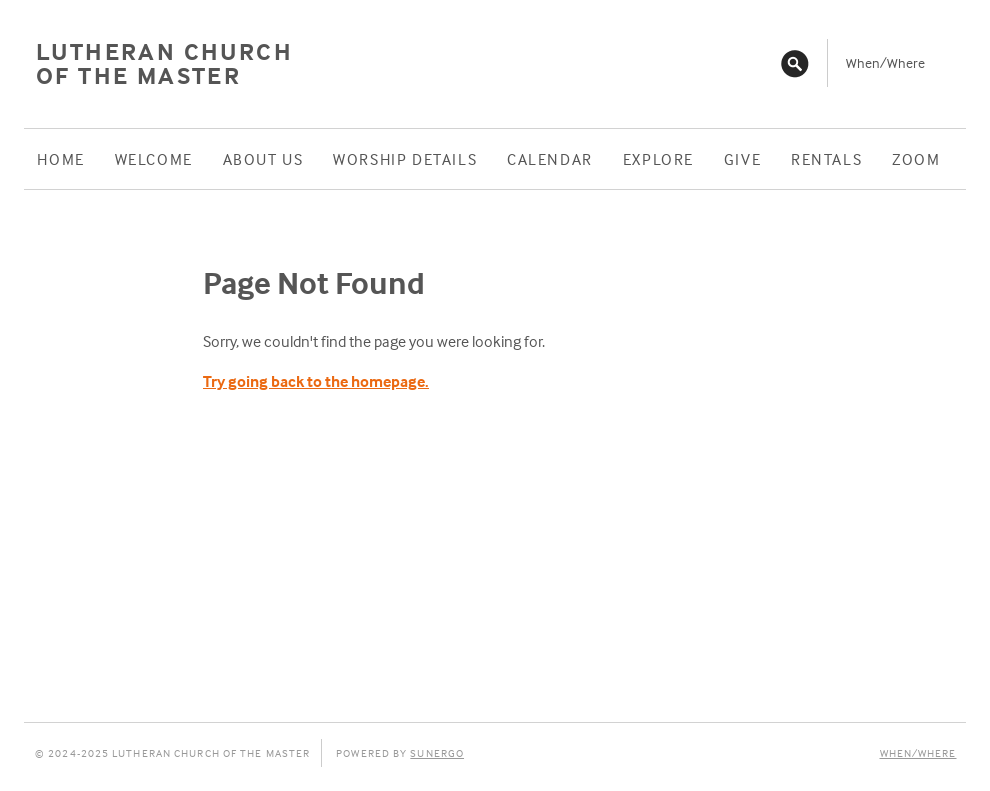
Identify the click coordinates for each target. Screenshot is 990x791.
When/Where (885, 62)
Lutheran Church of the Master (164, 63)
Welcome (154, 159)
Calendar (550, 159)
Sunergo (437, 753)
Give (742, 159)
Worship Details (405, 159)
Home (60, 159)
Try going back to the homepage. (316, 381)
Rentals (826, 159)
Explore (658, 159)
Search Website (795, 63)
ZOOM (916, 159)
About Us (263, 159)
